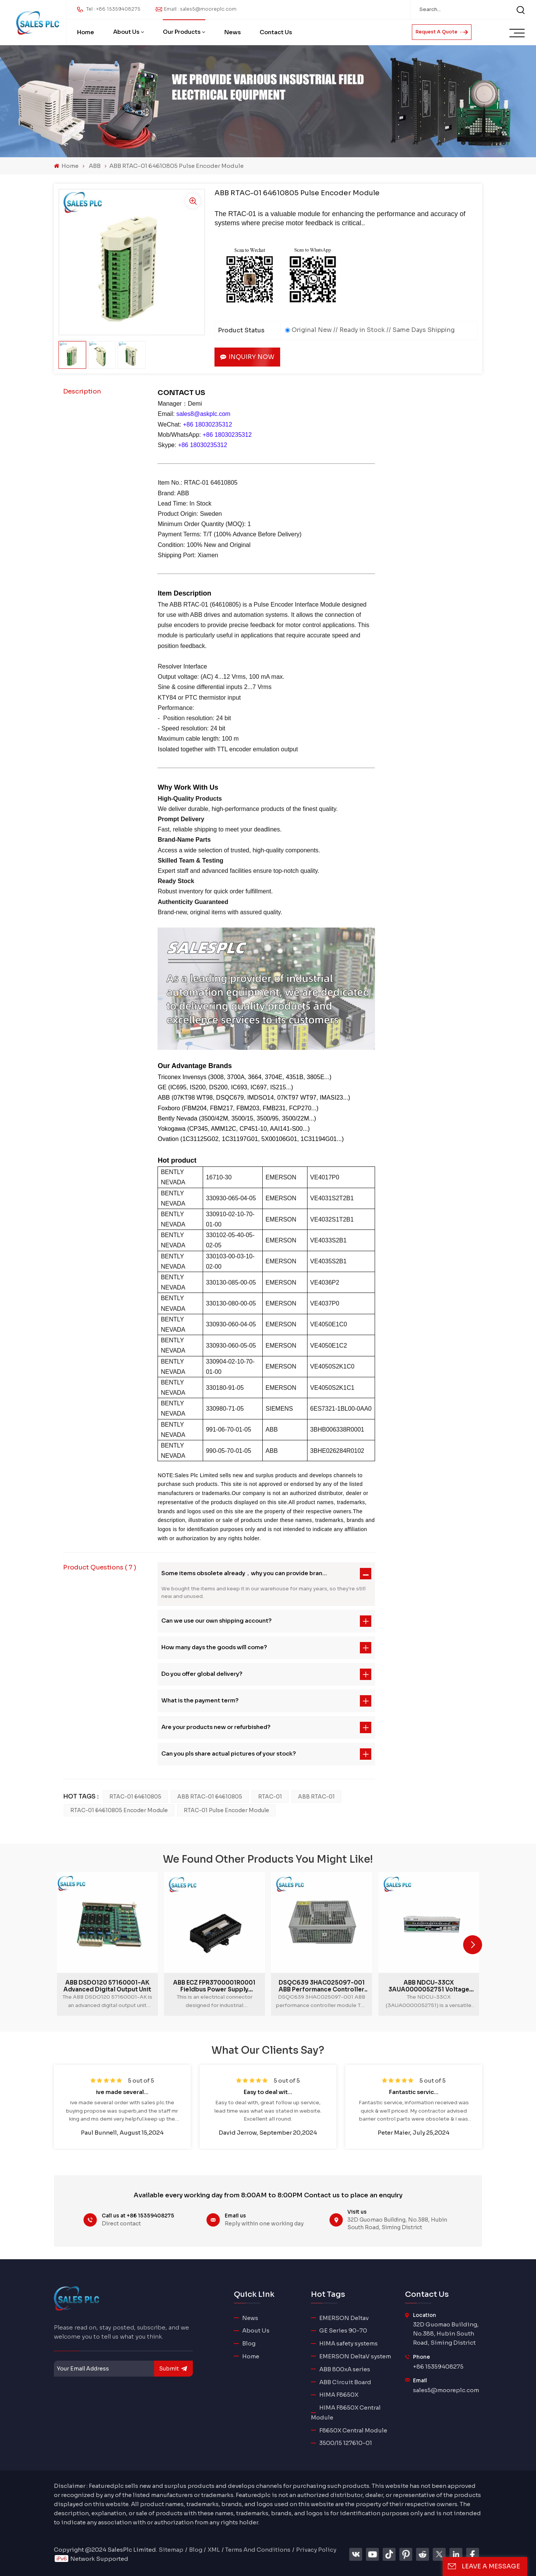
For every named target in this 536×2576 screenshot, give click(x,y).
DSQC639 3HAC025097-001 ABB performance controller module (322, 1986)
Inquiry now (247, 357)
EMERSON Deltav (344, 2318)
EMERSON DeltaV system (355, 2356)
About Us (126, 31)
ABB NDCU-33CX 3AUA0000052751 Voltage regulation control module (428, 1986)
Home (85, 32)
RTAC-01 (270, 1796)
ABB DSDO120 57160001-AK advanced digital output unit (107, 1986)
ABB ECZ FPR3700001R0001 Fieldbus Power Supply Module (214, 1986)
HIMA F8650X (338, 2394)
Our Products (181, 31)
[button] (472, 1944)
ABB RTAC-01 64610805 (209, 1796)
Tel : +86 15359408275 (113, 9)
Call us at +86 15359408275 (138, 2216)
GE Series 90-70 (343, 2330)
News (232, 32)
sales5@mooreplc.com (446, 2390)
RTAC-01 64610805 (135, 1796)
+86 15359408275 (438, 2366)
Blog (248, 2343)
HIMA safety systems (348, 2343)
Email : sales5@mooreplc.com (200, 9)
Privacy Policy (316, 2549)
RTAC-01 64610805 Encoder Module (119, 1810)
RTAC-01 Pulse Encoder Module (226, 1810)
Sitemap (171, 2549)
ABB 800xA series (344, 2369)
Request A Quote (441, 32)
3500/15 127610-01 (345, 2442)
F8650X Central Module (353, 2430)
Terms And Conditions (257, 2549)
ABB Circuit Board (345, 2382)
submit (173, 2369)
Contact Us (276, 32)
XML (214, 2549)
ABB (95, 165)
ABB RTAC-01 (316, 1796)
